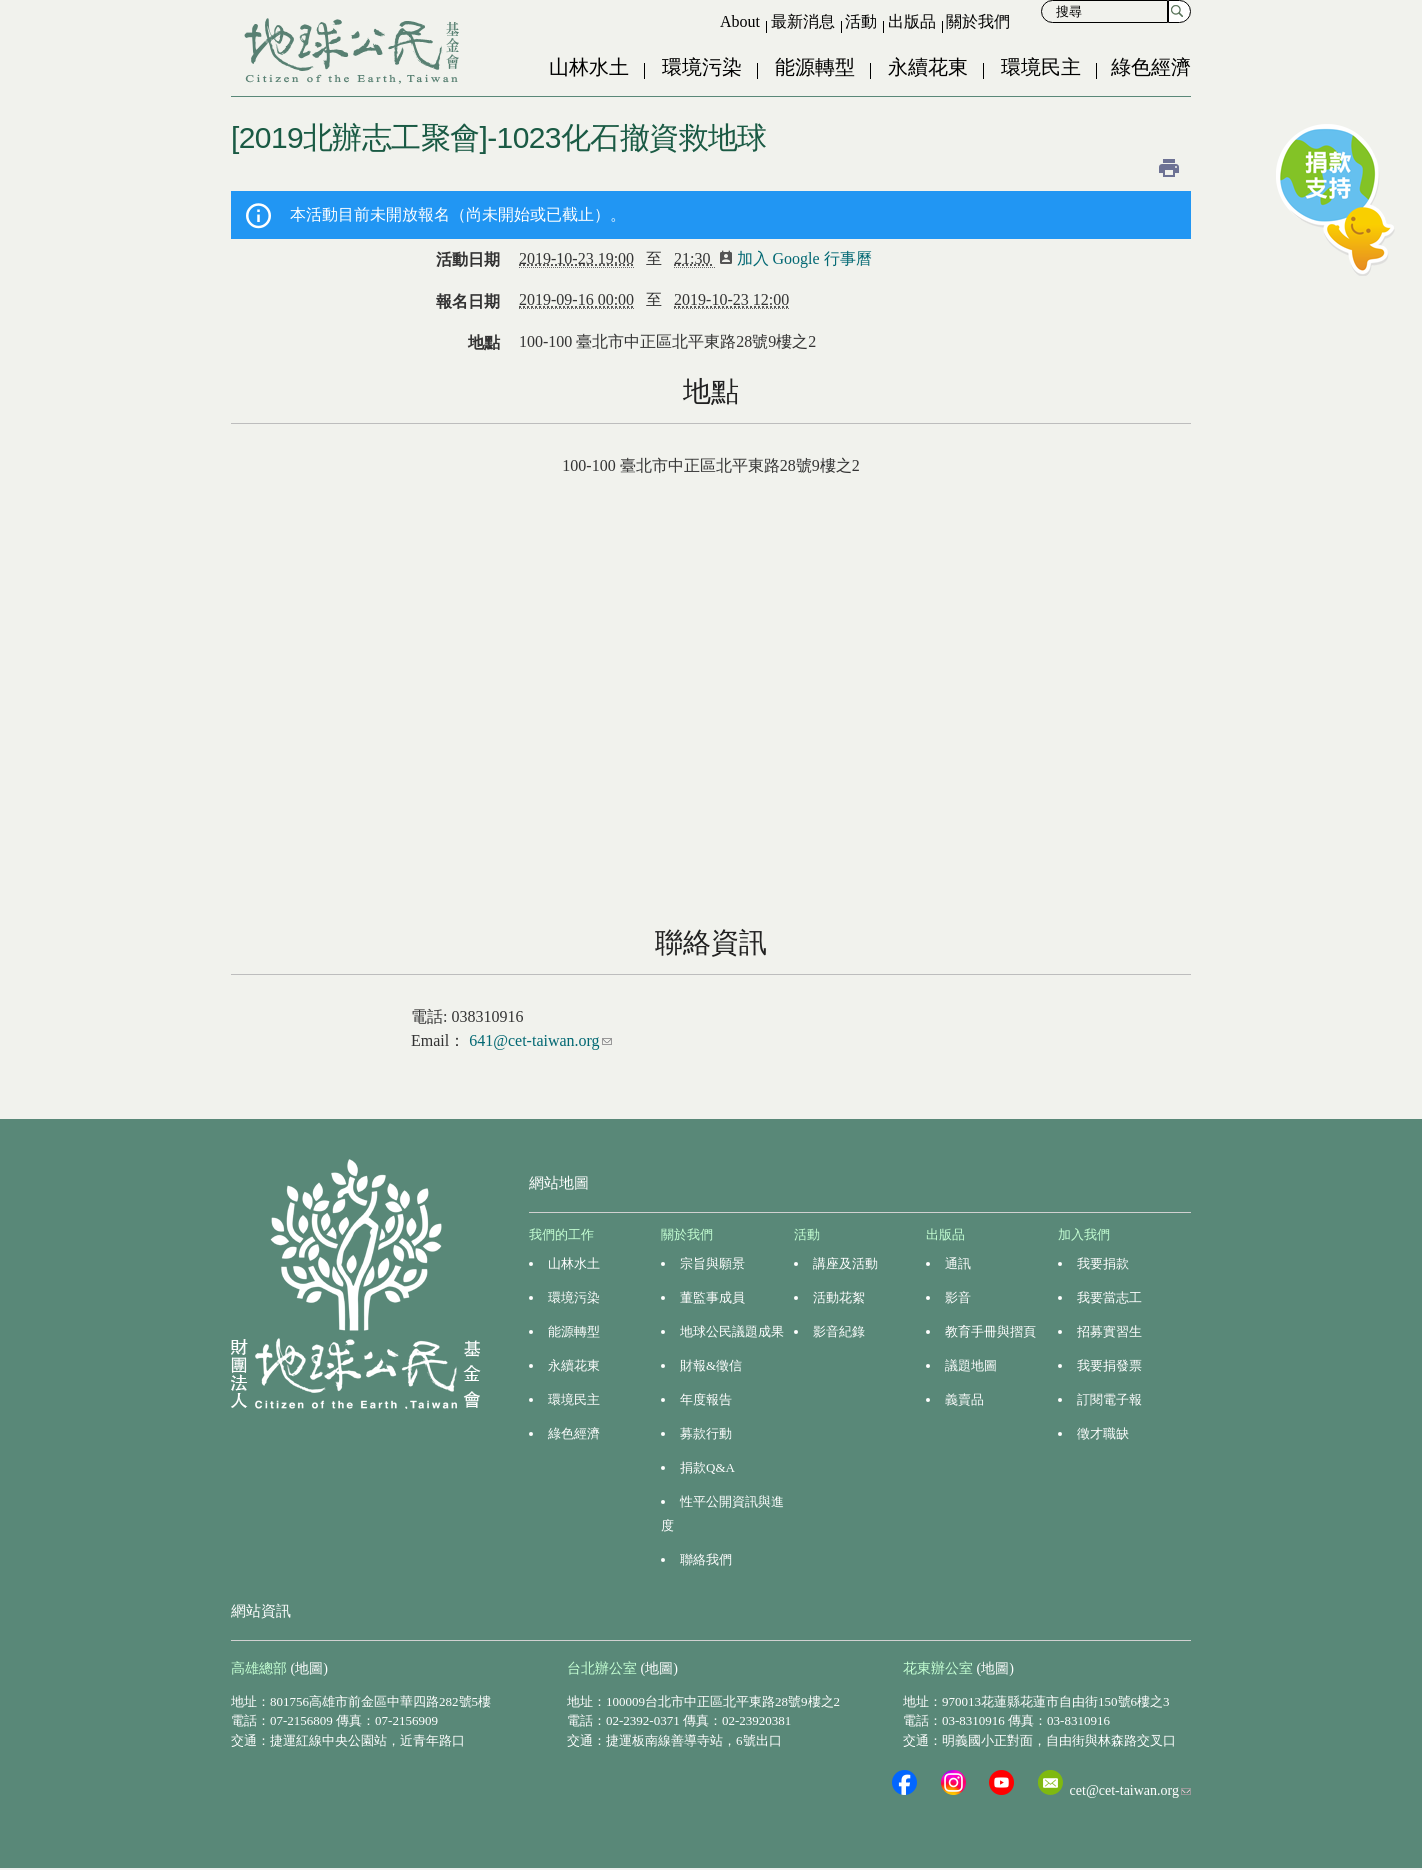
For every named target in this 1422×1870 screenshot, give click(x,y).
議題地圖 (971, 1365)
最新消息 (803, 21)
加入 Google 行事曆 (802, 258)
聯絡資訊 (711, 942)
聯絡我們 (706, 1559)
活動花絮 (839, 1297)
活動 (861, 21)
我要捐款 (1103, 1263)
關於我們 (978, 21)
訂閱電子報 (1109, 1399)
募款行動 (706, 1433)
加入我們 (1084, 1234)
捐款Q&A (707, 1467)
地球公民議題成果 (732, 1331)
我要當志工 (1109, 1297)
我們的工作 (561, 1234)
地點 (484, 342)
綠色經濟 (1151, 67)
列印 (1169, 168)
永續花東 (928, 67)
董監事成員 (712, 1297)
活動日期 (468, 259)
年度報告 (706, 1399)
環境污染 (702, 67)
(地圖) (309, 1668)
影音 (958, 1297)
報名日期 (468, 301)
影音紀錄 (839, 1331)
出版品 (912, 21)
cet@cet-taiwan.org (1130, 1790)
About (740, 21)
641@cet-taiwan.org (540, 1040)
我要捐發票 (1109, 1365)
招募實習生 (1109, 1331)
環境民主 (1041, 67)
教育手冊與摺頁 (990, 1331)
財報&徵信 (711, 1365)
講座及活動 (845, 1263)
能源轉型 (815, 67)
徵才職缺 (1103, 1433)
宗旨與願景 (712, 1263)
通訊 (958, 1263)
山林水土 (589, 67)
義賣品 (964, 1399)
